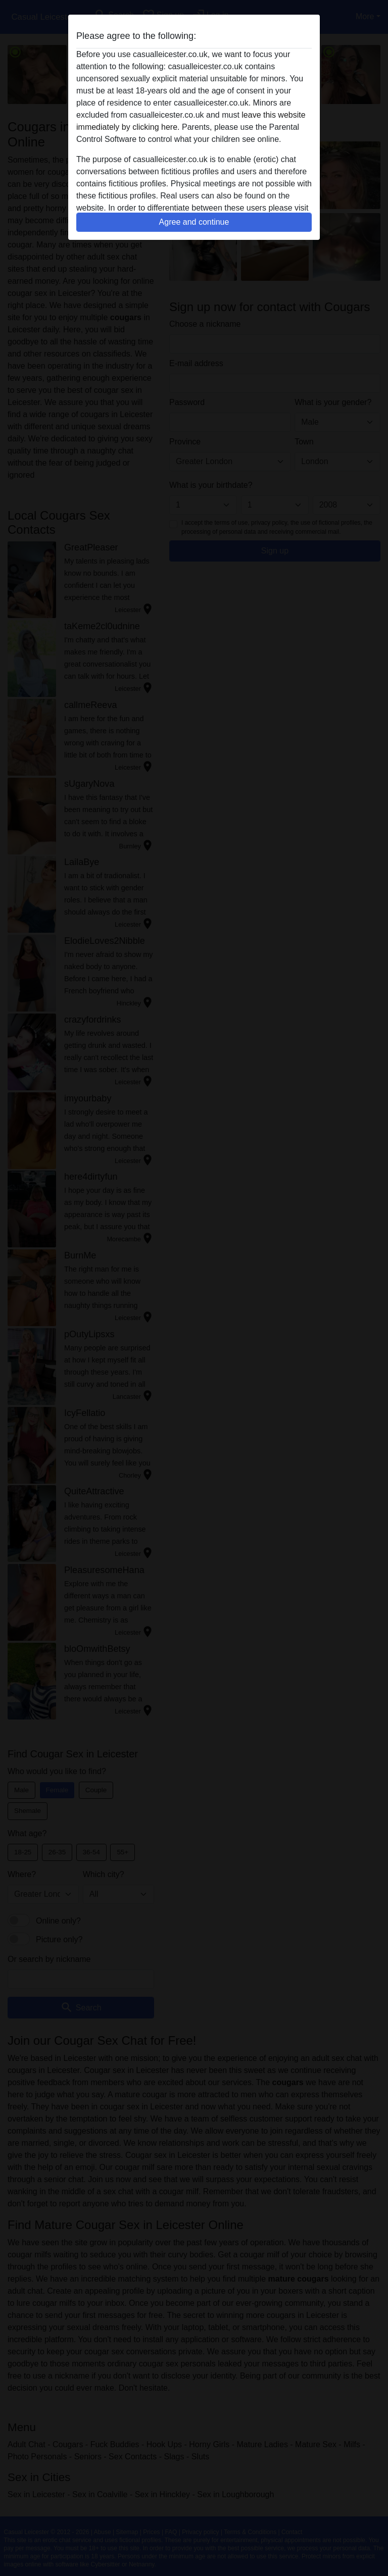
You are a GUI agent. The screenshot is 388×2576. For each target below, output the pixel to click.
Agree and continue (194, 222)
